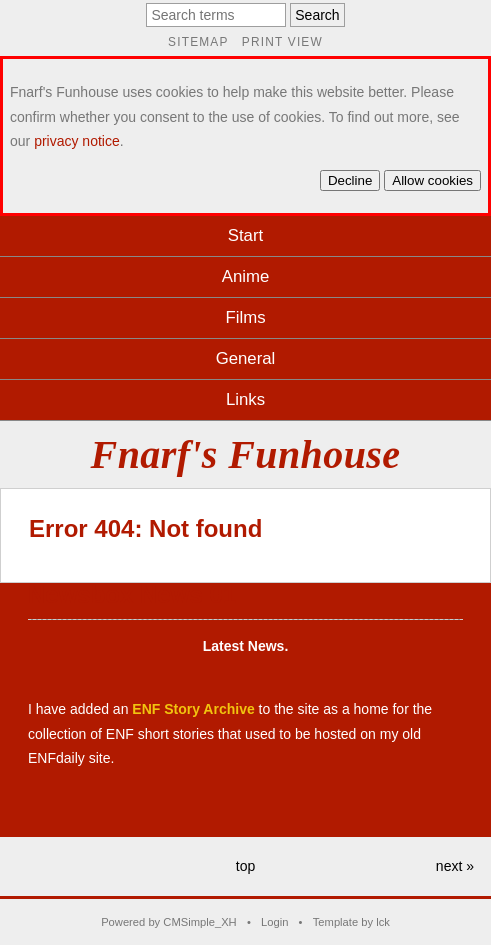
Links (245, 399)
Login (274, 922)
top (245, 866)
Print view (282, 42)
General (246, 358)
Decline (350, 180)
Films (245, 317)
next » (455, 866)
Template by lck (351, 922)
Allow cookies (432, 180)
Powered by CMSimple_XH (169, 922)
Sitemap (198, 42)
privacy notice (77, 141)
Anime (246, 276)
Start (245, 235)
